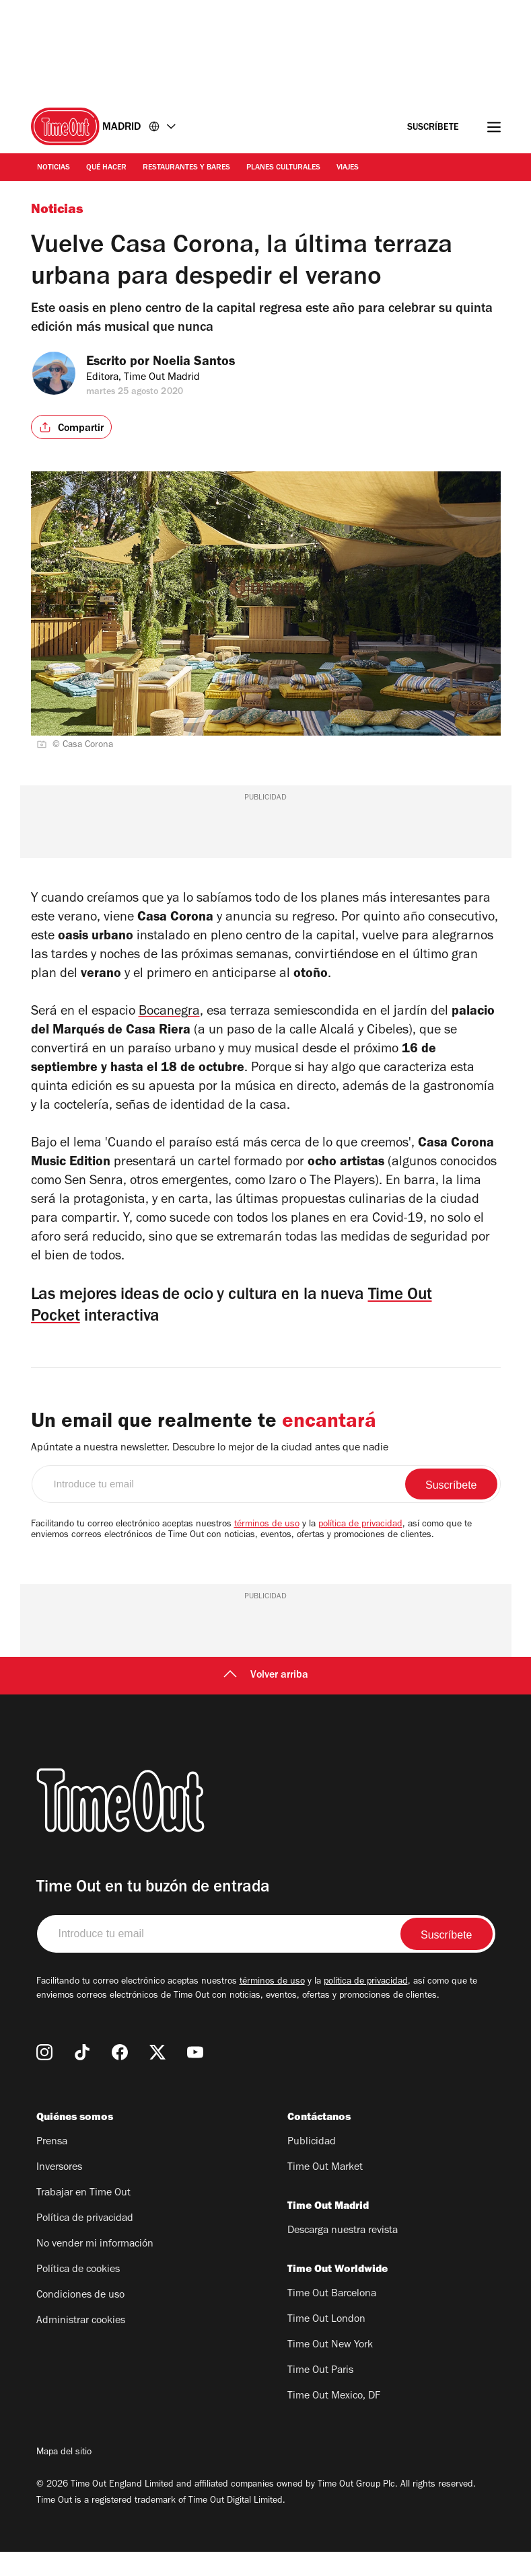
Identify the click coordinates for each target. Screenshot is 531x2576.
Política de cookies (78, 2294)
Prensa (51, 2166)
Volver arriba (265, 1700)
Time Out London (326, 2344)
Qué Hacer (106, 168)
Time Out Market (325, 2192)
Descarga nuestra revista (342, 2255)
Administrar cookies (80, 2345)
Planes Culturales (283, 168)
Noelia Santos (205, 363)
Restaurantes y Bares (186, 168)
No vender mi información (94, 2268)
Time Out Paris (320, 2395)
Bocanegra (169, 1023)
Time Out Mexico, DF (333, 2420)
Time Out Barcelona (331, 2318)
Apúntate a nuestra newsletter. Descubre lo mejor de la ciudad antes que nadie (209, 1472)
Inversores (59, 2192)
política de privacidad (360, 1549)
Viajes (348, 168)
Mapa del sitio (64, 2477)
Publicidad (311, 2166)
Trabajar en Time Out (83, 2217)
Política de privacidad (84, 2243)
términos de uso (266, 1549)
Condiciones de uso (80, 2319)
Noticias (53, 168)
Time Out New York (330, 2369)
